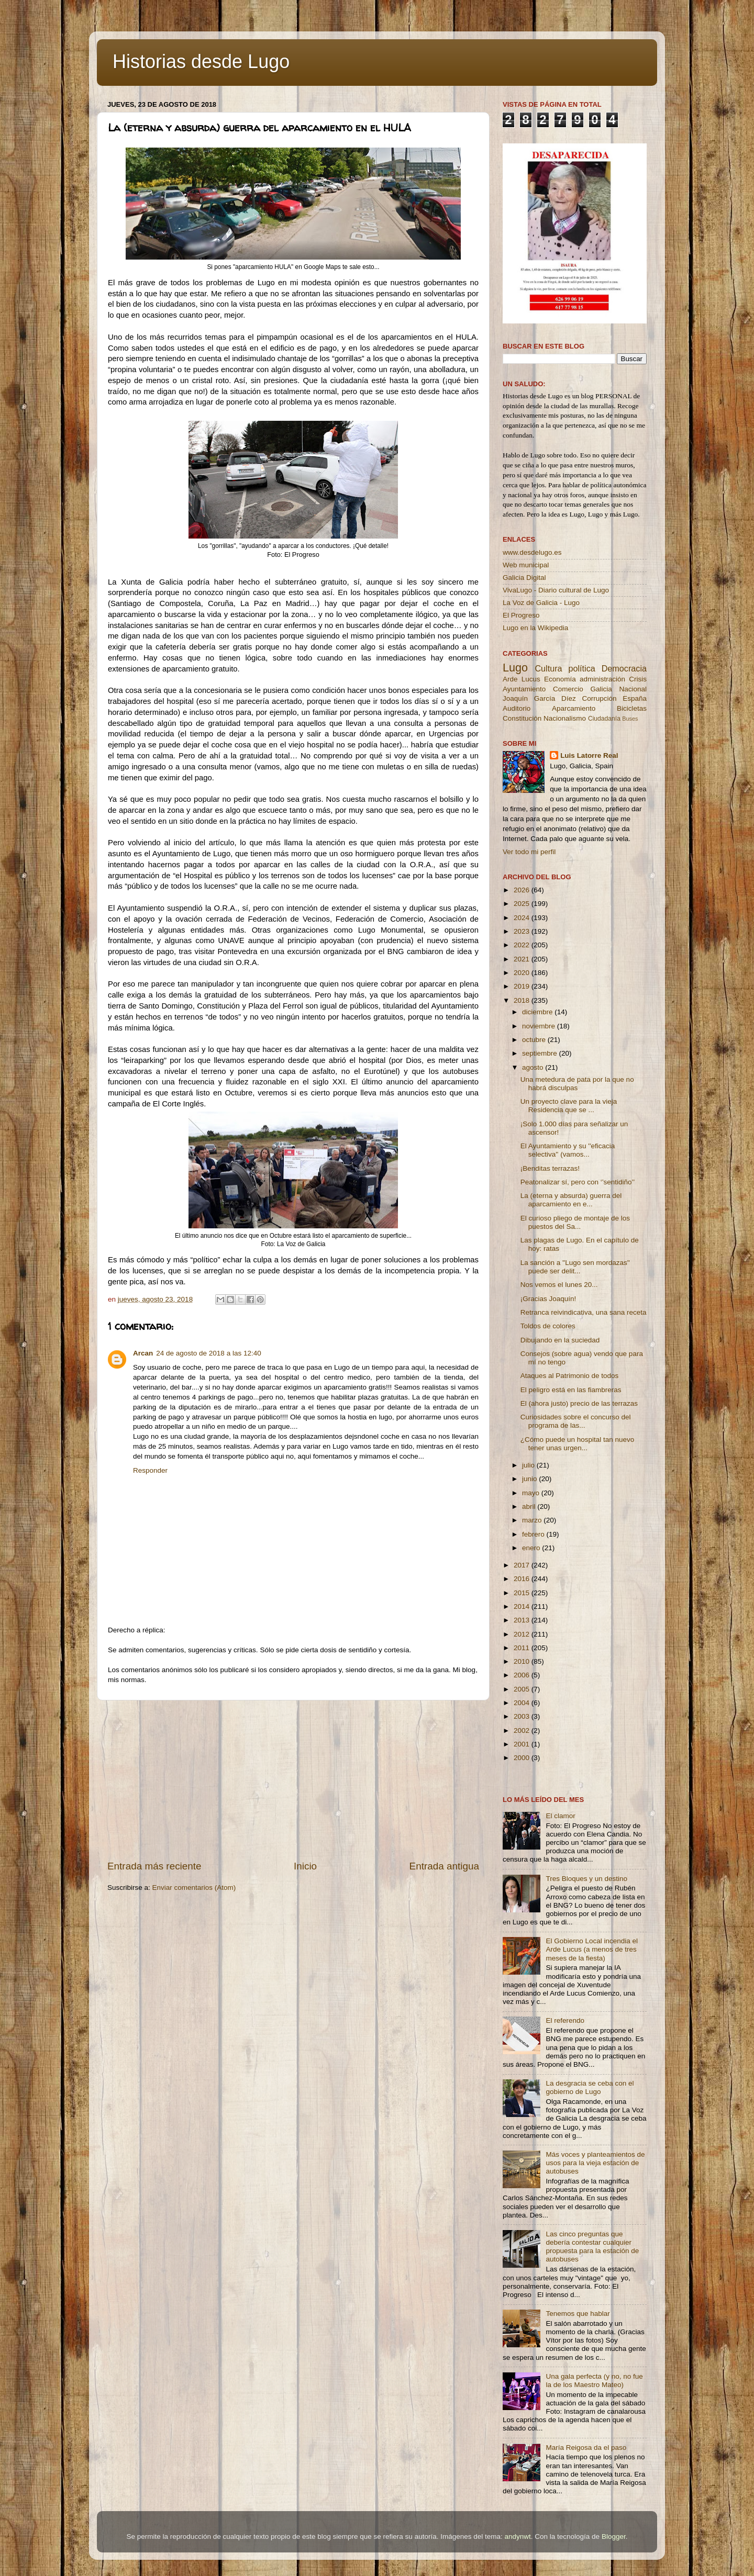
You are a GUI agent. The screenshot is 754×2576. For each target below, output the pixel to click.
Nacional (633, 689)
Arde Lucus (521, 679)
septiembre (540, 1053)
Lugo (515, 667)
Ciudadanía (604, 718)
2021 (522, 959)
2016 (522, 1579)
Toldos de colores (547, 1326)
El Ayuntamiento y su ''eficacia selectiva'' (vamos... (567, 1150)
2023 (522, 931)
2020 (522, 973)
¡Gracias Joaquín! (548, 1299)
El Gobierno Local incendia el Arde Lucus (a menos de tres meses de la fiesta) (592, 1949)
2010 (522, 1661)
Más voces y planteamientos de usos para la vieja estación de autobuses (595, 2163)
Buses (630, 718)
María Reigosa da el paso (586, 2447)
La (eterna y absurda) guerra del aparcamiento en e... (571, 1200)
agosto (533, 1067)
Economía (560, 679)
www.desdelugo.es (532, 552)
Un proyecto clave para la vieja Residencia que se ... (568, 1105)
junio (530, 1479)
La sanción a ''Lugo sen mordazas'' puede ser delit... (575, 1267)
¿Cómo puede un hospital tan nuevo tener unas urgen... (577, 1444)
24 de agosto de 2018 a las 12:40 (208, 1353)
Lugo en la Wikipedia (535, 628)
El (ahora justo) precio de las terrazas (579, 1403)
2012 (522, 1634)
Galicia (601, 689)
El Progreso (521, 615)
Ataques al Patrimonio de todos (569, 1376)
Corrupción (599, 698)
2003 (522, 1716)
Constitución (522, 718)
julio (529, 1465)
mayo (531, 1493)
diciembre (538, 1012)
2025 (522, 904)
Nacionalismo (565, 718)
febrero (534, 1534)
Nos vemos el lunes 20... (559, 1285)
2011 (522, 1648)
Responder (150, 1470)
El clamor (560, 1816)
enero (532, 1548)
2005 (522, 1689)
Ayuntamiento (524, 689)
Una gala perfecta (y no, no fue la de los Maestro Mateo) (594, 2380)
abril (529, 1506)
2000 (522, 1758)
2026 (522, 890)
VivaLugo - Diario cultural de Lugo (556, 590)
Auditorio (516, 708)
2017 (522, 1565)
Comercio (568, 689)
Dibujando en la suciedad (560, 1340)
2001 (522, 1744)
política (581, 668)
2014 (522, 1606)
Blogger (614, 2536)
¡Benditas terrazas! (550, 1168)
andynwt (517, 2536)
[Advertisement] (293, 1780)
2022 (522, 945)
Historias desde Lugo (201, 61)
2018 (522, 1000)
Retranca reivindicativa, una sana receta (583, 1312)
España (635, 698)
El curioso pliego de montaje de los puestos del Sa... (575, 1222)
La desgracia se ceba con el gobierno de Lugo (590, 2087)
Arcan (143, 1353)
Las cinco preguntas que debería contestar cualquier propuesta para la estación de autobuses (592, 2247)
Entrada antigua (444, 1866)
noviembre (539, 1026)
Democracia (624, 668)
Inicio (305, 1866)
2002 (522, 1730)
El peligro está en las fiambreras (571, 1390)
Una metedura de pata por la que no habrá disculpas (577, 1084)
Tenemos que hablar (577, 2313)
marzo (533, 1520)
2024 (522, 918)
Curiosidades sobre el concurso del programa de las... (575, 1421)
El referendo (565, 2020)
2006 (522, 1675)
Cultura (548, 668)
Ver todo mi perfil (529, 852)
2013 (522, 1620)
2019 (522, 986)
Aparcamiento (573, 708)
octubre (535, 1040)
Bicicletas (632, 708)
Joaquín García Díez (539, 698)
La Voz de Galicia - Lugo (541, 603)
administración (602, 679)
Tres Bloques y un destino (586, 1879)
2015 (522, 1593)
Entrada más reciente (154, 1866)
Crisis (638, 679)
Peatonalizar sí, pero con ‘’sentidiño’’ (577, 1182)
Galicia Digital (524, 577)
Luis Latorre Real (589, 755)
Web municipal (526, 565)
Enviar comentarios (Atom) (194, 1887)
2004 (522, 1703)
